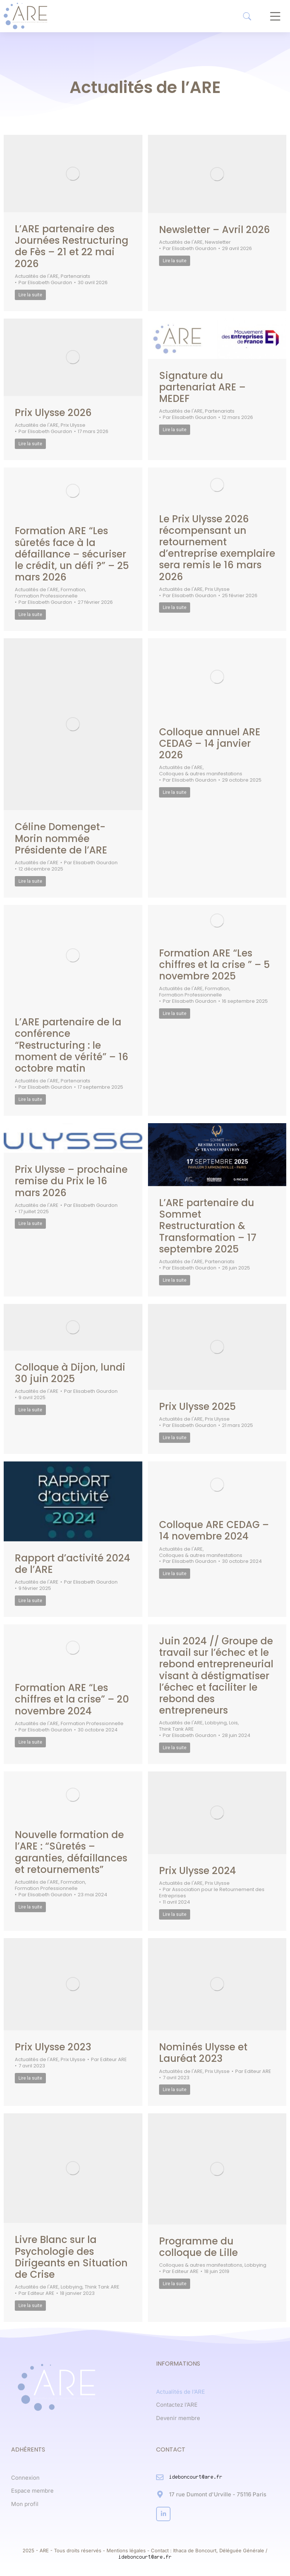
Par (45, 283)
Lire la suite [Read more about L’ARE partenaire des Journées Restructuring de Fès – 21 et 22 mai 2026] (30, 294)
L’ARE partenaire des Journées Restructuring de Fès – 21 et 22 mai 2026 (71, 246)
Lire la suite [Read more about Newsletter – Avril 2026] (174, 260)
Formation (73, 590)
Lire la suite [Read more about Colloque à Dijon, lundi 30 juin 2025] (30, 1409)
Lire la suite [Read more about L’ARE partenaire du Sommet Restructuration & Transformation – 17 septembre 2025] (174, 1280)
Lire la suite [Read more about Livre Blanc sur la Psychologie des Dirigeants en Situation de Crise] (30, 2305)
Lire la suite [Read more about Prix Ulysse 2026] (30, 443)
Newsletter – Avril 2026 (214, 229)
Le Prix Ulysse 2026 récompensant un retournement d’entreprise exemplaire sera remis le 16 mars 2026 (217, 547)
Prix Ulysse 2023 (53, 2047)
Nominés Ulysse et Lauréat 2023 (203, 2052)
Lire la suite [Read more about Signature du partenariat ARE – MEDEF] (174, 429)
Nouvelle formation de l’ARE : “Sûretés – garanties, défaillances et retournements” (71, 1852)
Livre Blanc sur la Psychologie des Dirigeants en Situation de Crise (71, 2257)
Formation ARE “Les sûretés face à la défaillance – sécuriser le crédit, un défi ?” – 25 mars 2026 (72, 554)
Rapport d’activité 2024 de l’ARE (72, 1563)
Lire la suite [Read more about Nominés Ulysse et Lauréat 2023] (174, 2089)
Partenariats (75, 276)
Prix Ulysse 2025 (197, 1406)
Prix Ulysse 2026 (53, 412)
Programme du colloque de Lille (198, 2246)
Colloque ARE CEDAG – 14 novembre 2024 (214, 1530)
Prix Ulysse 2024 (197, 1870)
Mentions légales (126, 2550)
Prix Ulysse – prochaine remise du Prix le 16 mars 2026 (71, 1181)
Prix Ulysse (73, 425)
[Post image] (73, 173)
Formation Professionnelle (46, 596)
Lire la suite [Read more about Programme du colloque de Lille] (174, 2283)
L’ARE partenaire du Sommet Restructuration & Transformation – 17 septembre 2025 (207, 1226)
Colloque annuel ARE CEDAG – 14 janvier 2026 (209, 743)
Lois (233, 1723)
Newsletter (218, 242)
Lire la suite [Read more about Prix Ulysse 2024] (174, 1914)
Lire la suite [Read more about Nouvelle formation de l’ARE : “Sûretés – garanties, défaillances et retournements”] (30, 1907)
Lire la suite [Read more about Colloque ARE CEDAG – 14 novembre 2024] (174, 1573)
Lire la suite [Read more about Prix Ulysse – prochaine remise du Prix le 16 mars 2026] (30, 1223)
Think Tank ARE (176, 1729)
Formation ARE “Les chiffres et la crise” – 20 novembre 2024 (72, 1699)
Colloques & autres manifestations (200, 774)
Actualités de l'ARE (36, 276)
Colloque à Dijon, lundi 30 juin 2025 (70, 1373)
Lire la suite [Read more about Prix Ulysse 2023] (30, 2078)
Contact (160, 2550)
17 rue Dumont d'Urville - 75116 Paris (217, 2494)
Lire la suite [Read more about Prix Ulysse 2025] (174, 1437)
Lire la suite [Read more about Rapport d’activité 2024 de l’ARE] (30, 1600)
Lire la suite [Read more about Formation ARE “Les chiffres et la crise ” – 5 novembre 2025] (174, 1013)
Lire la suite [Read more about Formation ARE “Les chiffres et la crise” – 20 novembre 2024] (30, 1742)
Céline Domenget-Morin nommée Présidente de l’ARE (61, 838)
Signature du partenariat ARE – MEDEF (202, 387)
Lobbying (216, 1723)
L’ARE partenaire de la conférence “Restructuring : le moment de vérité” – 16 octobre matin (71, 1045)
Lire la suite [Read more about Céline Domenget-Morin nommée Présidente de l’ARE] (30, 881)
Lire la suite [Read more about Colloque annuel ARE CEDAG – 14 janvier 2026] (174, 792)
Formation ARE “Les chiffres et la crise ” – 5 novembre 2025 (214, 964)
